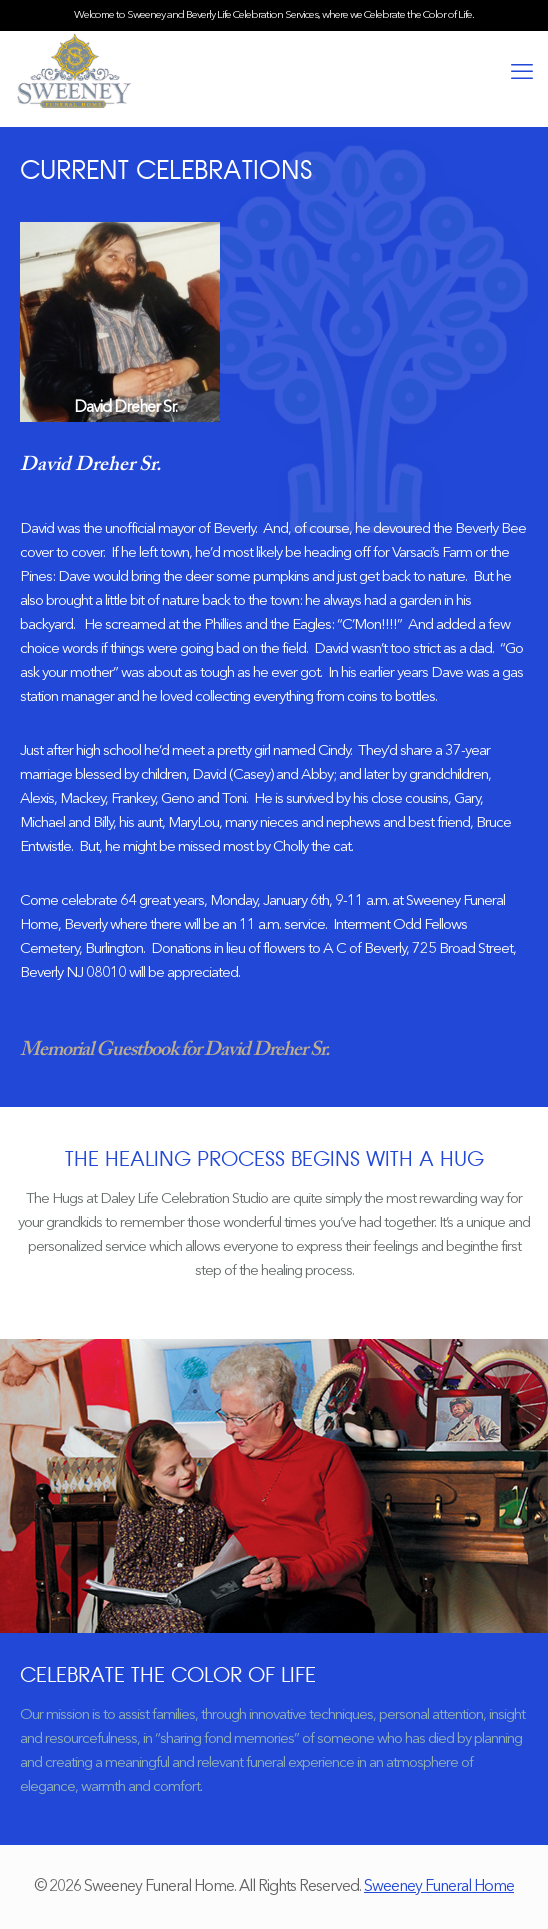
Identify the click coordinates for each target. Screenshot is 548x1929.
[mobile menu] (521, 73)
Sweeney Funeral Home (439, 1887)
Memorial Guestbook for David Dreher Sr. (174, 1050)
